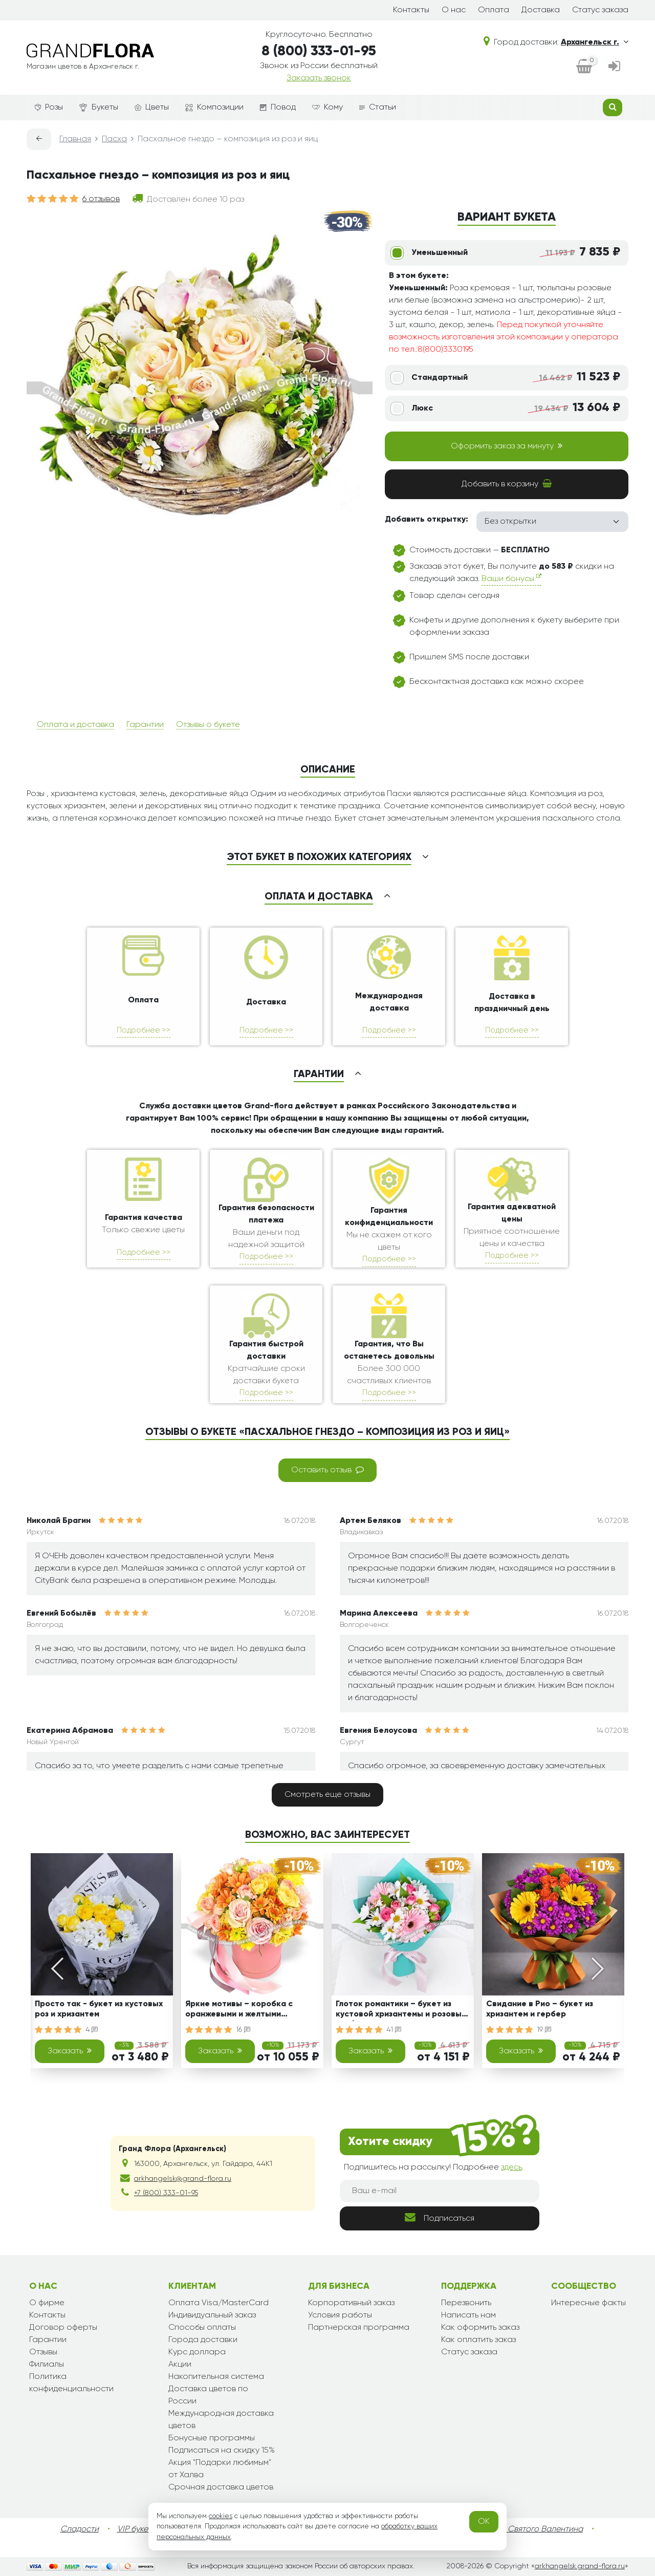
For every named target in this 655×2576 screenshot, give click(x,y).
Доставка (540, 10)
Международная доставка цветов (221, 2420)
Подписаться (439, 2217)
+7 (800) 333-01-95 (166, 2193)
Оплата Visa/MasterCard (218, 2303)
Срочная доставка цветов (220, 2487)
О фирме (46, 2303)
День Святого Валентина (535, 2529)
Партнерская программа (358, 2328)
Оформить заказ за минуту (506, 445)
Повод (278, 107)
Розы (49, 107)
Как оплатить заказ (478, 2340)
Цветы (152, 107)
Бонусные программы (211, 2438)
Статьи (377, 107)
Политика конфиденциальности (71, 2383)
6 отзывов (101, 199)
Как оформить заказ (480, 2328)
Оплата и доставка (75, 725)
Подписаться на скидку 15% (221, 2450)
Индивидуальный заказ (212, 2315)
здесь (511, 2167)
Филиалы (46, 2364)
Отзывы (43, 2352)
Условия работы (340, 2315)
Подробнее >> (143, 1030)
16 (243, 2029)
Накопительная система (216, 2377)
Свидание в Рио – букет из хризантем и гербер (539, 2009)
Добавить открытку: (426, 520)
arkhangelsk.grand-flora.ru (580, 2566)
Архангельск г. (594, 42)
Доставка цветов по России (208, 2395)
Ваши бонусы (511, 578)
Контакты (411, 10)
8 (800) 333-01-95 (318, 51)
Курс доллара (197, 2352)
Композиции (214, 107)
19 (544, 2029)
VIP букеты (137, 2529)
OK (484, 2522)
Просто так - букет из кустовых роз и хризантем (99, 2009)
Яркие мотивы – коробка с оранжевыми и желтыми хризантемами (239, 2010)
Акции (179, 2364)
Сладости (79, 2529)
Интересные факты (588, 2303)
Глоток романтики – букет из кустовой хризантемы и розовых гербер (401, 2010)
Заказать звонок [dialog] (319, 78)
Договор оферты (63, 2328)
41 (393, 2029)
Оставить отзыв (327, 1469)
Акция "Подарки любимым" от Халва (219, 2469)
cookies (220, 2516)
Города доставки (202, 2340)
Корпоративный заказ (351, 2303)
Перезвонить (466, 2303)
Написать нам (468, 2315)
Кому (327, 107)
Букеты (98, 107)
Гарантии (145, 725)
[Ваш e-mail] (439, 2191)
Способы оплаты (202, 2328)
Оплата (493, 10)
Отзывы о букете (208, 725)
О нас (454, 10)
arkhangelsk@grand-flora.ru (182, 2178)
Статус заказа (600, 10)
